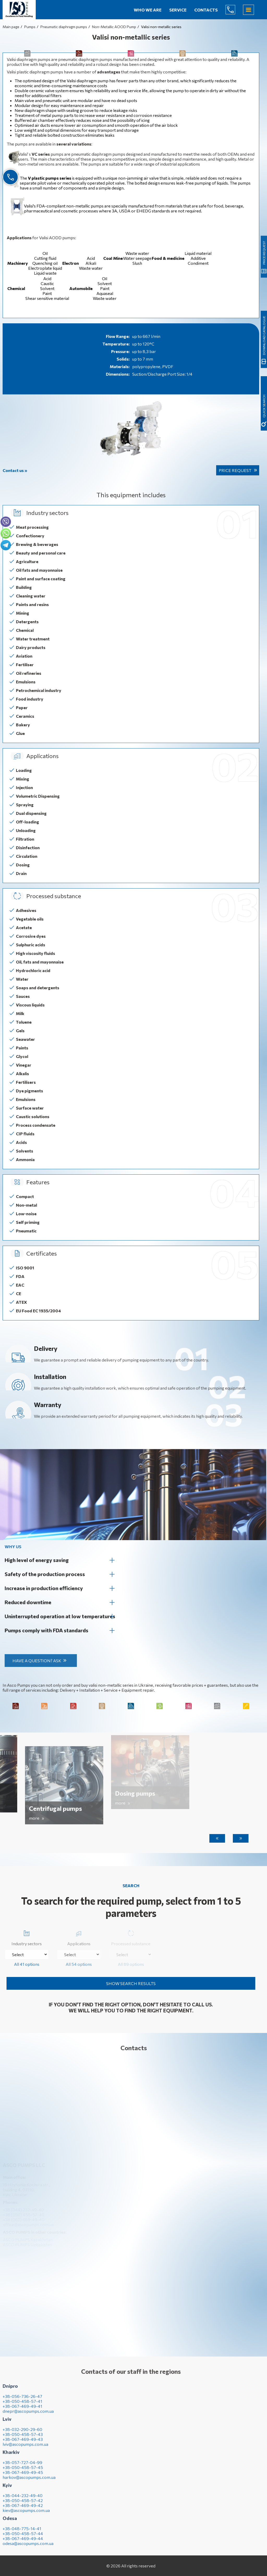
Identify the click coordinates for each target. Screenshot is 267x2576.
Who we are (147, 9)
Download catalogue (264, 117)
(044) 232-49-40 (234, 10)
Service (177, 9)
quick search (264, 319)
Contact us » (15, 470)
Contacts (206, 9)
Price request (235, 470)
